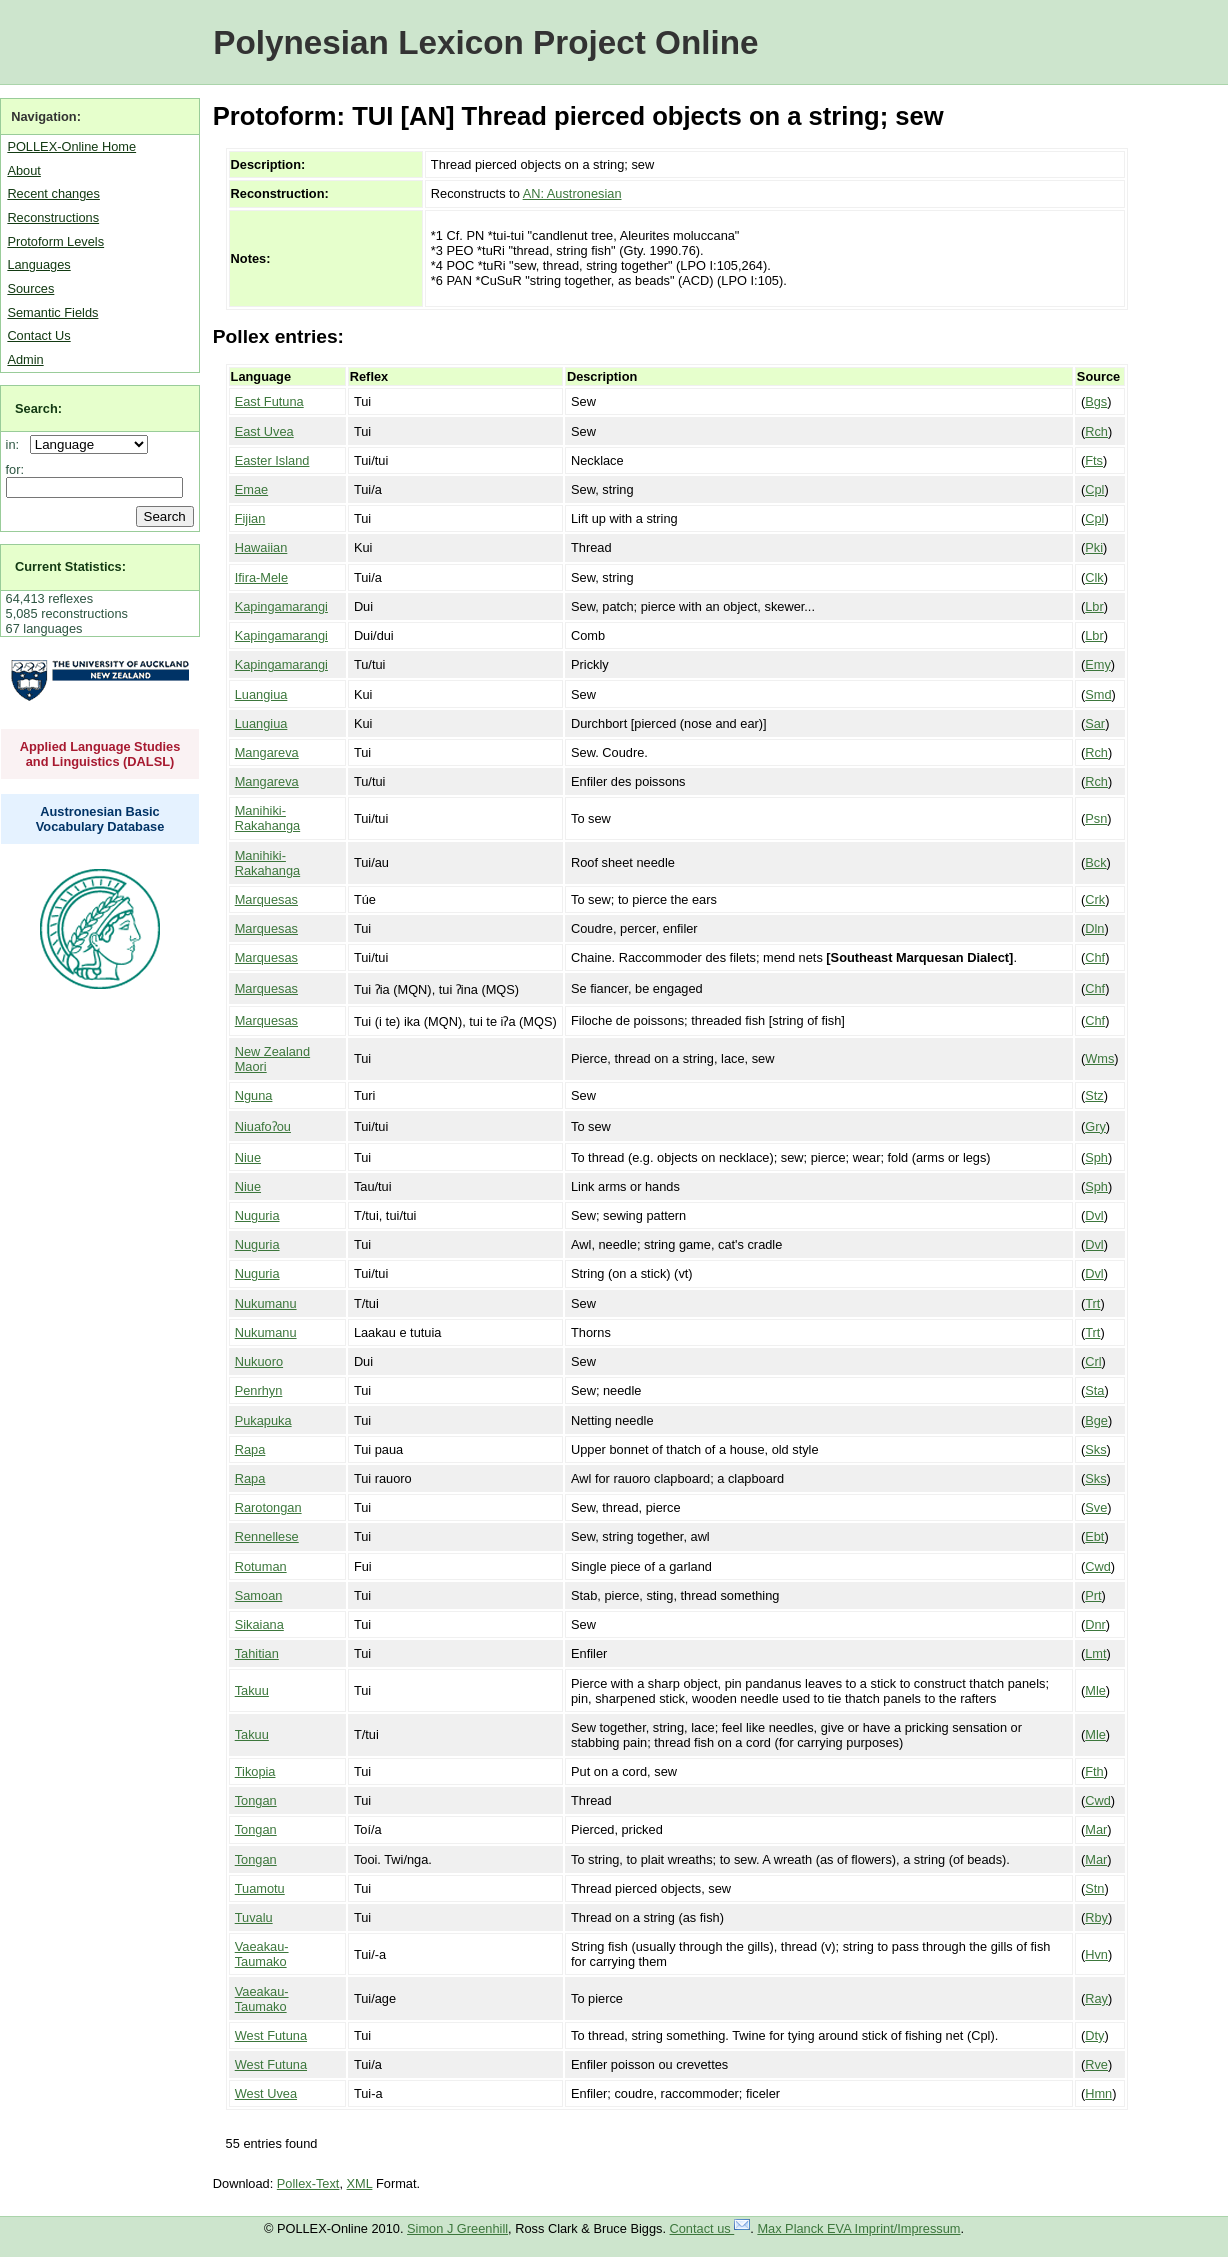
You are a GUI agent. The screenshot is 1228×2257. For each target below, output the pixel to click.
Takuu (252, 1690)
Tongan (256, 1800)
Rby (1096, 1917)
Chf (1095, 957)
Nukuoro (259, 1361)
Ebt (1094, 1536)
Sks (1095, 1449)
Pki (1094, 547)
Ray (1096, 1998)
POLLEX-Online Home (71, 146)
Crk (1095, 899)
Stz (1094, 1095)
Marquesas (266, 899)
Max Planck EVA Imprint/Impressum (858, 2228)
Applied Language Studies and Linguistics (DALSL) (100, 754)
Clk (1094, 577)
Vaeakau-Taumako (262, 1954)
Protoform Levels (55, 241)
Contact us (710, 2228)
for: (15, 469)
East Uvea (264, 431)
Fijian (250, 518)
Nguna (254, 1095)
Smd (1098, 694)
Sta (1094, 1390)
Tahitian (257, 1653)
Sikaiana (259, 1624)
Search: (38, 408)
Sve (1096, 1507)
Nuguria (257, 1215)
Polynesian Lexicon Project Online (485, 42)
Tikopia (255, 1771)
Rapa (250, 1449)
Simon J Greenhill (457, 2228)
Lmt (1095, 1653)
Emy (1098, 664)
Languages (38, 264)
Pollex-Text (308, 2183)
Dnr (1095, 1624)
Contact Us (38, 335)
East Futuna (269, 401)
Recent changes (53, 193)
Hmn (1098, 2093)
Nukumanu (266, 1303)
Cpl (1094, 489)
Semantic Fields (52, 312)
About (23, 170)
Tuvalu (254, 1917)
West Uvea (266, 2093)
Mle (1095, 1690)
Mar (1096, 1829)
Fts (1094, 460)
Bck (1095, 862)
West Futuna (271, 2035)
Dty (1094, 2035)
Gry (1095, 1126)
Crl (1093, 1361)
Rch (1096, 431)
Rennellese (267, 1536)
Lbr (1094, 606)
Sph (1096, 1157)
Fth (1094, 1771)
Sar (1095, 723)
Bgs (1096, 401)
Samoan (259, 1595)
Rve (1096, 2064)
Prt (1093, 1595)
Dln (1094, 928)
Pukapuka (263, 1420)
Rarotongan (268, 1507)
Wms (1099, 1058)
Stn (1094, 1888)
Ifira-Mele (261, 577)
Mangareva (267, 752)
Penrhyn (259, 1390)
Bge (1096, 1420)
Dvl (1094, 1215)
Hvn (1096, 1954)
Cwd (1098, 1566)
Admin (25, 359)
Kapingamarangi (281, 606)
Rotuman (261, 1566)
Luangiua (261, 694)
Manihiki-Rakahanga (267, 818)
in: (16, 444)
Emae (251, 489)
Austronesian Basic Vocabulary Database (100, 819)
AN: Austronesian (572, 193)
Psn (1096, 818)
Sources (30, 288)
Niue (248, 1157)
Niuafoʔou (263, 1126)
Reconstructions (53, 217)
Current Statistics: (70, 566)
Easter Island (272, 460)
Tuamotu (260, 1888)
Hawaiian (261, 547)
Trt (1092, 1303)
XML (360, 2183)
